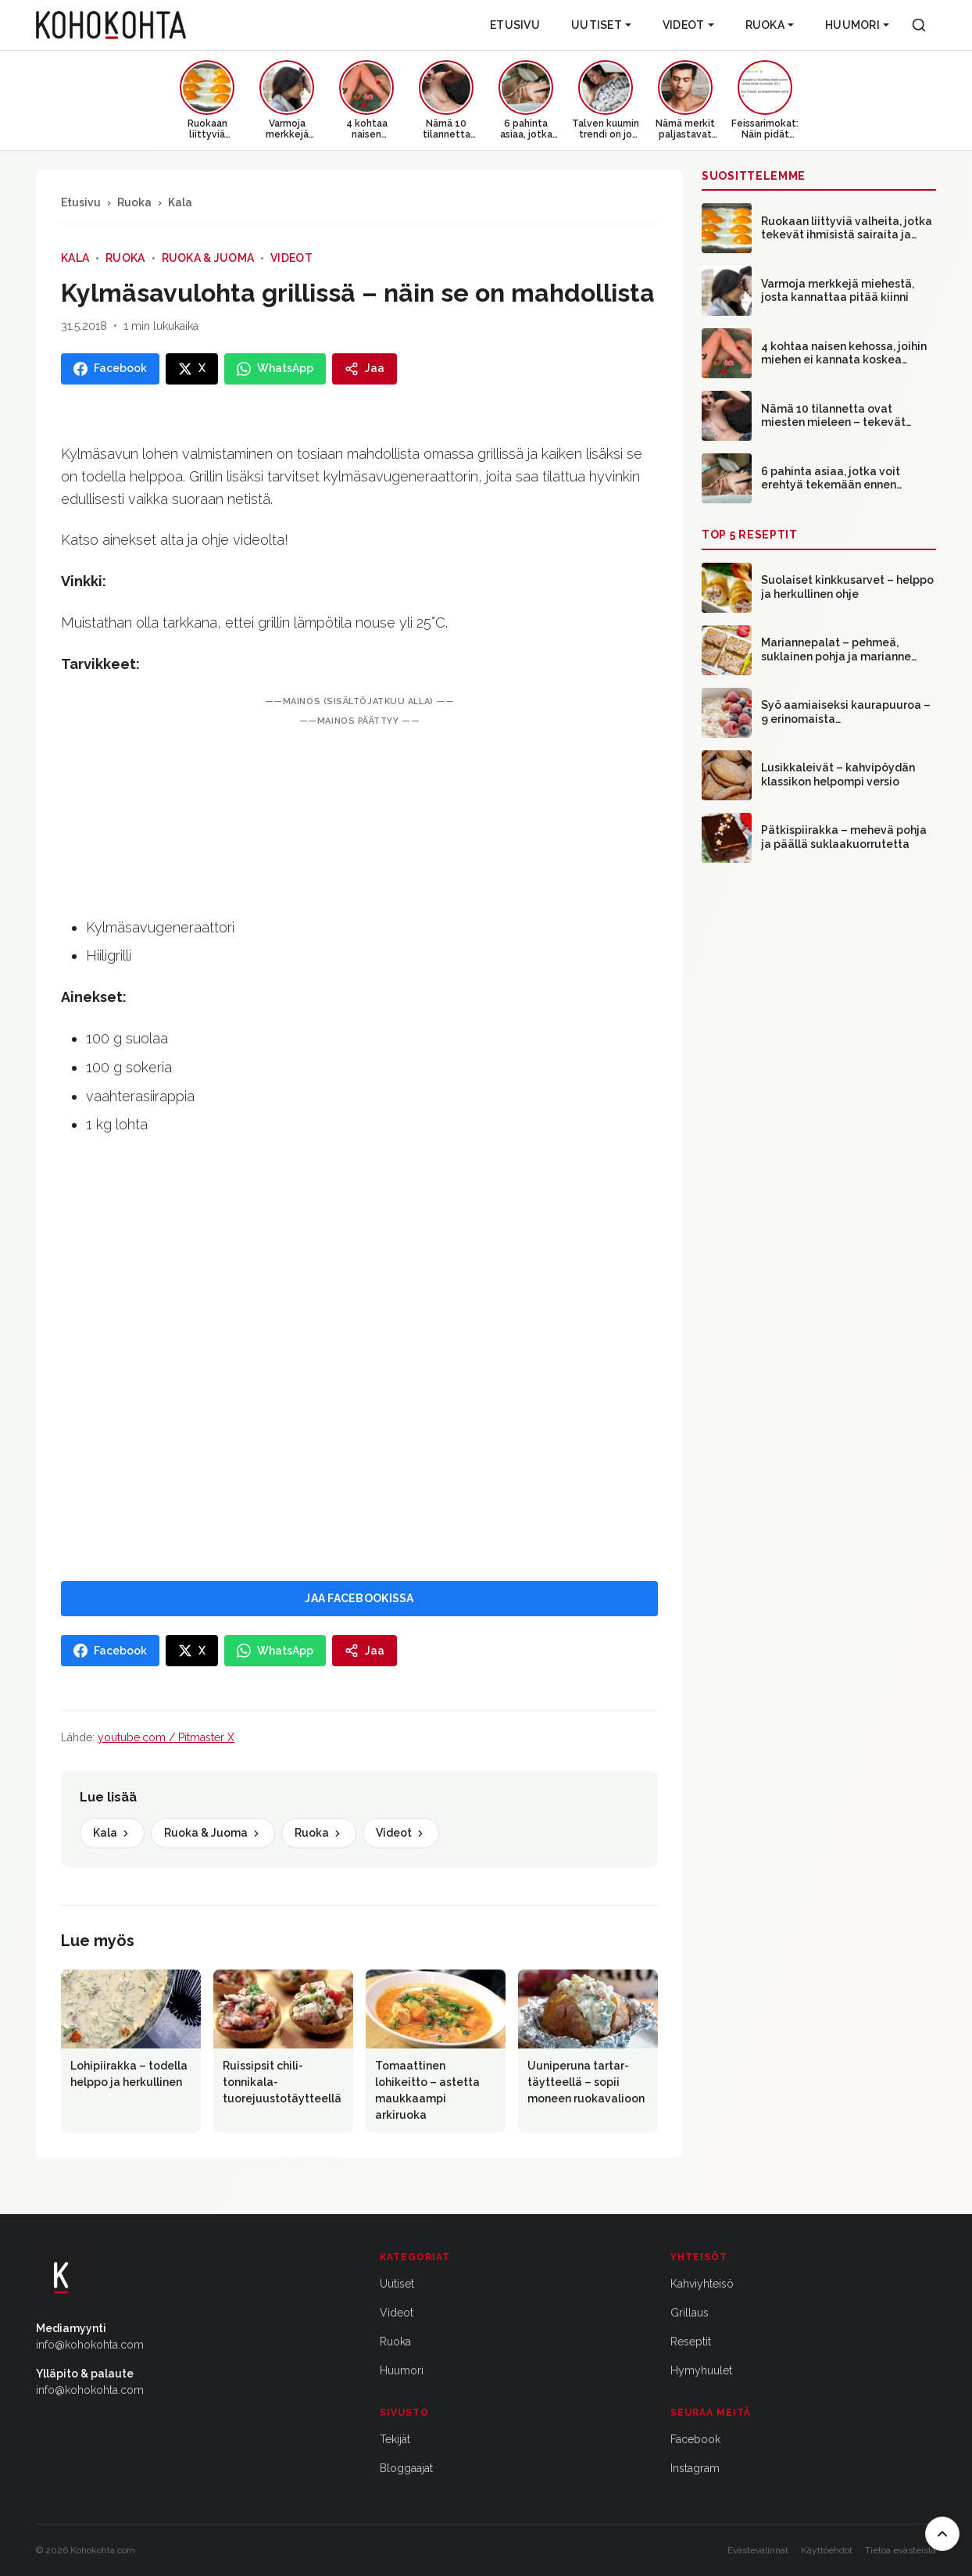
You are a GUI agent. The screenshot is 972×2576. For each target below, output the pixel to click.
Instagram (695, 2468)
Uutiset (601, 25)
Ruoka (769, 25)
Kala (180, 202)
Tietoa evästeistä (900, 2550)
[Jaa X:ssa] (192, 369)
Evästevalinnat (757, 2550)
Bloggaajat (406, 2468)
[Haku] (919, 25)
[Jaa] (364, 369)
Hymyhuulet (701, 2370)
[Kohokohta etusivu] (111, 25)
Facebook (695, 2439)
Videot (688, 25)
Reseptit (690, 2341)
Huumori (857, 25)
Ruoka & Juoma (208, 258)
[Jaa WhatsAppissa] (275, 369)
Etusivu (515, 25)
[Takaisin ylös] (942, 2534)
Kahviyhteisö (702, 2283)
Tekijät (395, 2439)
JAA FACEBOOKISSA (359, 1598)
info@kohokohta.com (90, 2344)
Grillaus (689, 2312)
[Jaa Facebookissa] (110, 369)
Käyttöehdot (826, 2550)
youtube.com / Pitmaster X (166, 1737)
